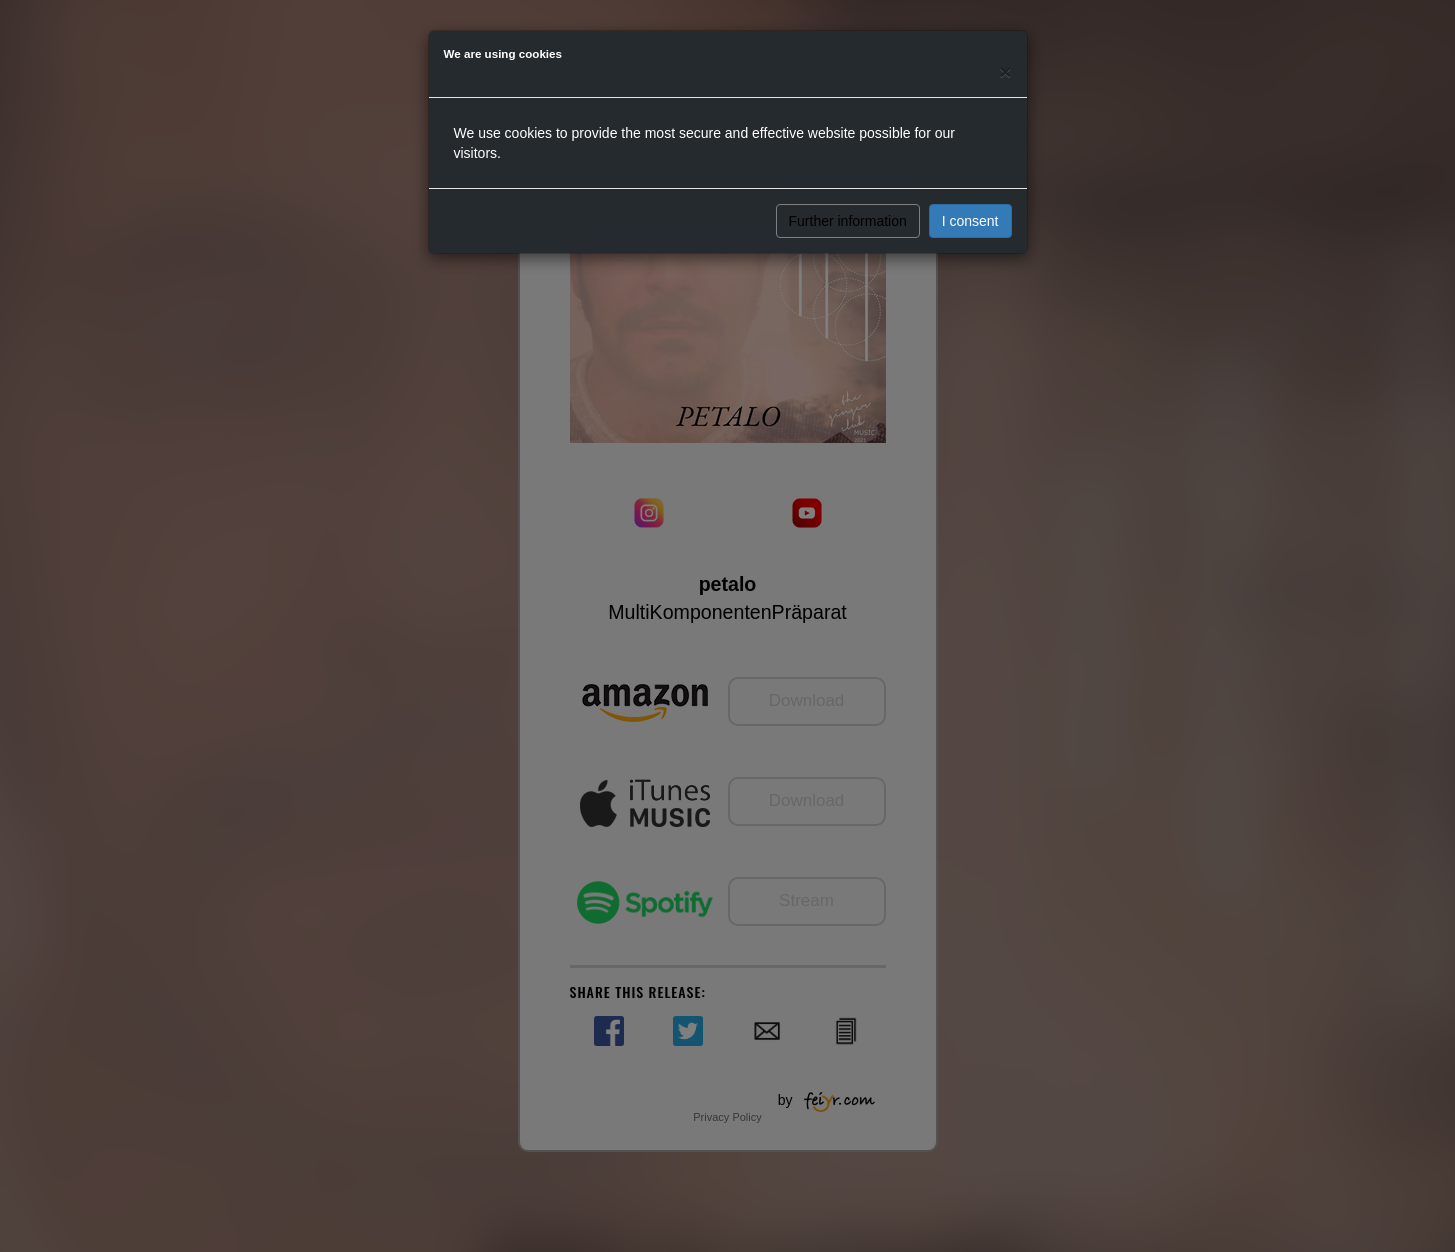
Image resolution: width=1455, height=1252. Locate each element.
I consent (970, 221)
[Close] (1005, 71)
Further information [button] (848, 221)
